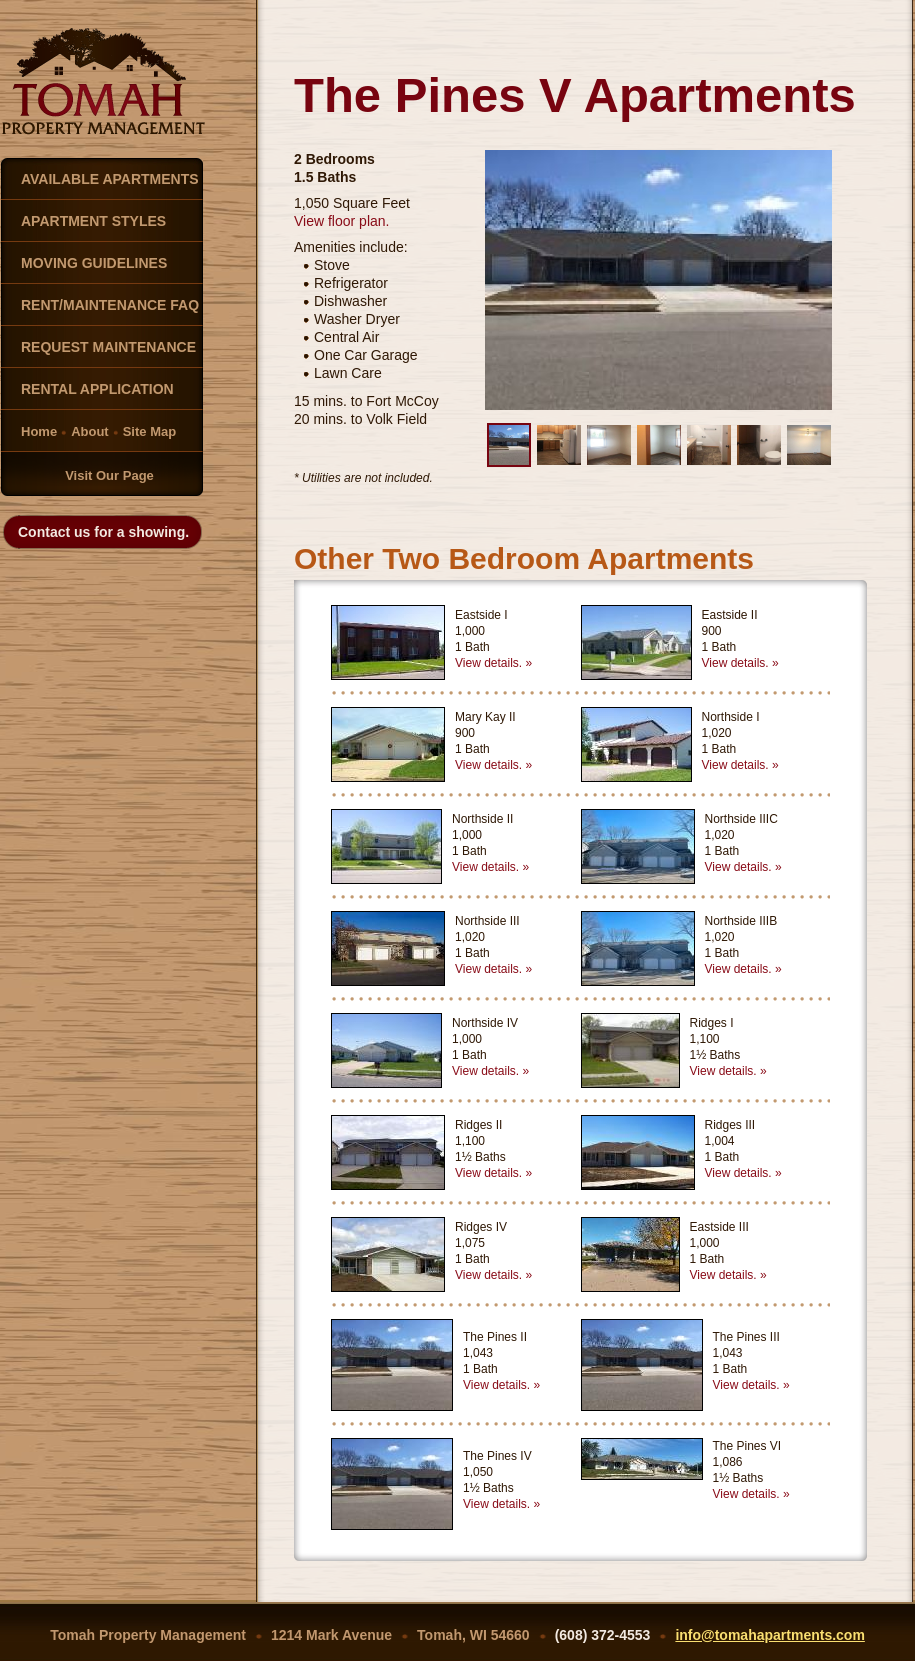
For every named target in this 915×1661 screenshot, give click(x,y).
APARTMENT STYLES (93, 221)
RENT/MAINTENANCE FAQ (110, 305)
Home (39, 431)
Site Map (149, 431)
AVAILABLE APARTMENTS (110, 179)
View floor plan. (341, 221)
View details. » (493, 663)
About (90, 431)
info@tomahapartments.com (769, 1635)
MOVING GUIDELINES (94, 263)
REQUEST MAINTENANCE (108, 347)
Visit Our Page (109, 476)
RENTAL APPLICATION (97, 389)
